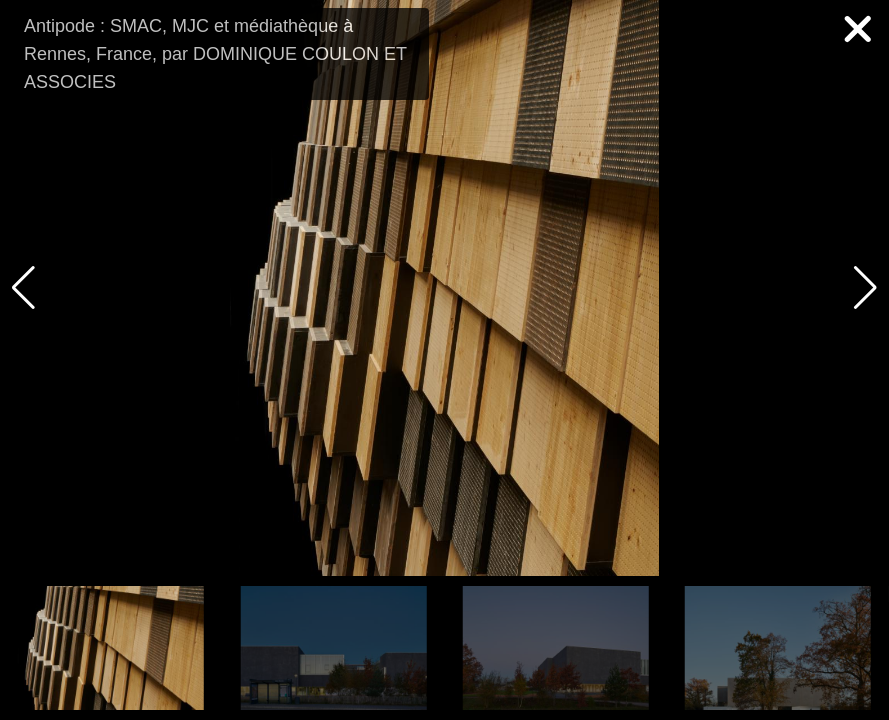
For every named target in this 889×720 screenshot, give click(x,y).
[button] (865, 288)
